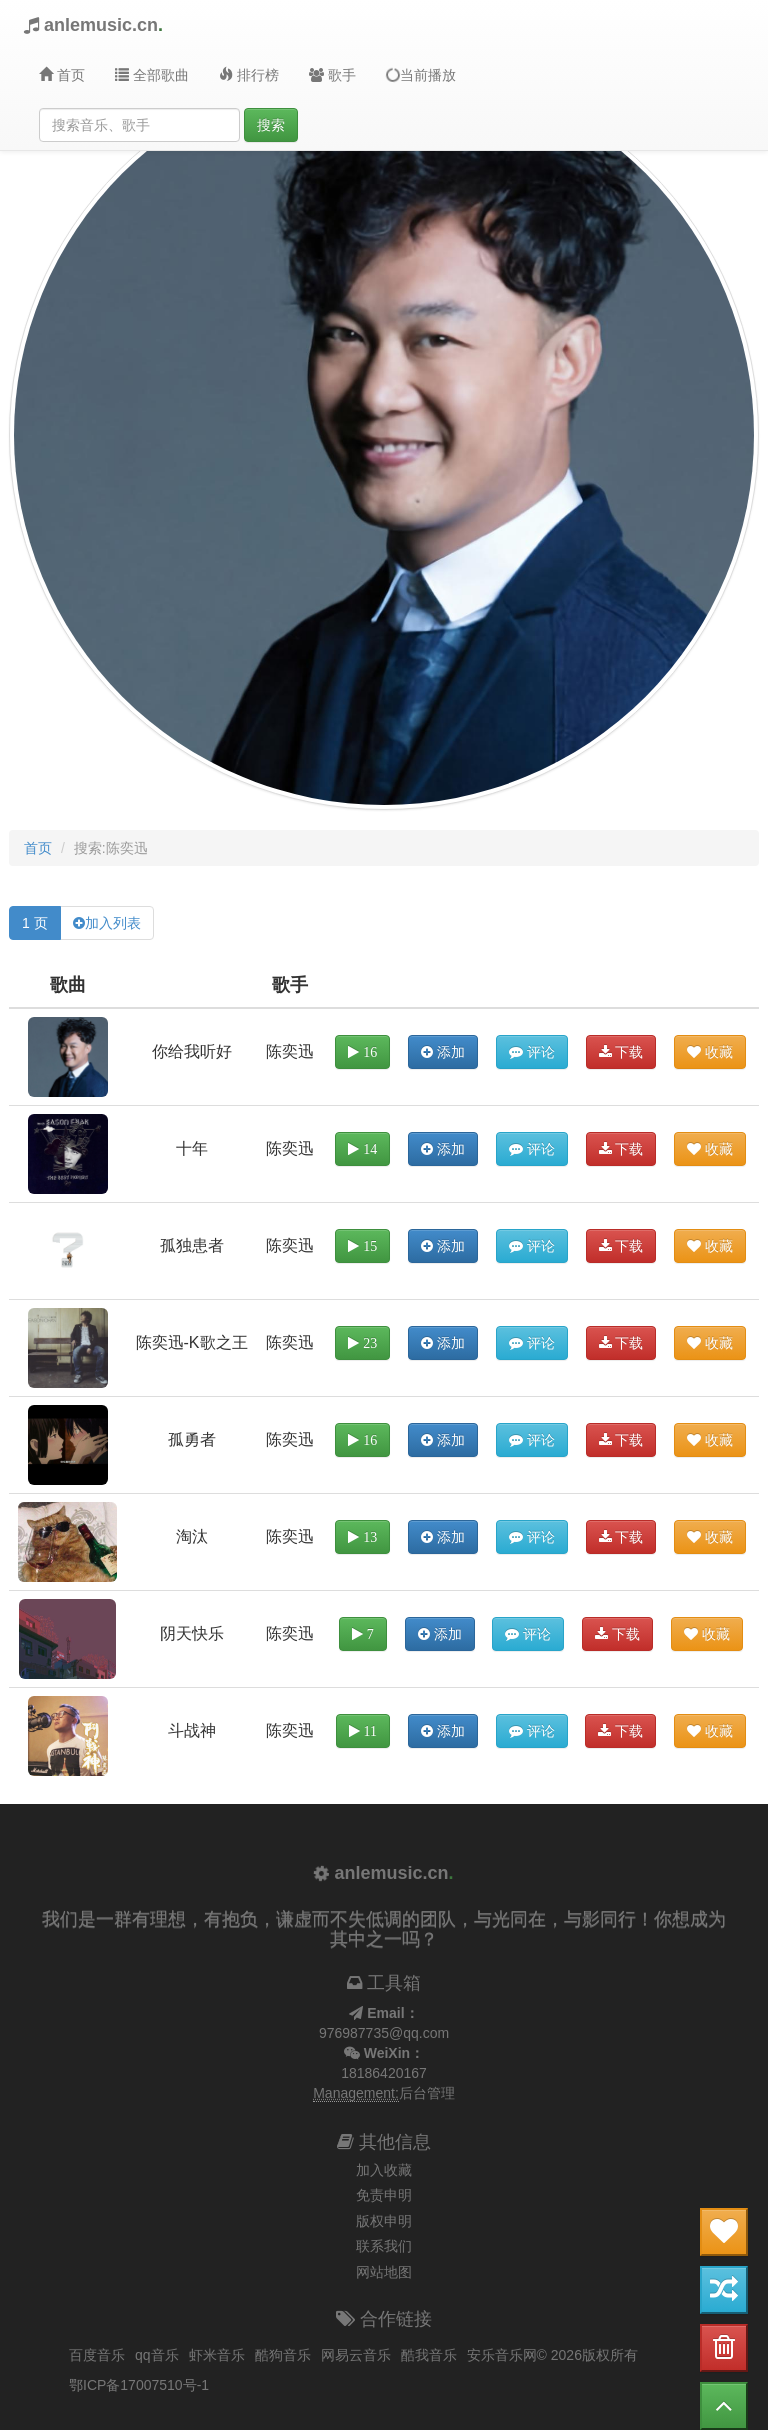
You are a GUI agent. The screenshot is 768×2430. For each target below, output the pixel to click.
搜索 (271, 125)
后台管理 (427, 2093)
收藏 (710, 1052)
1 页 (35, 923)
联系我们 (384, 2246)
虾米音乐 (217, 2355)
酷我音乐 (429, 2355)
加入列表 (113, 923)
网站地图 (384, 2272)
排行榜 (249, 75)
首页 (62, 75)
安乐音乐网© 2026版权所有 (552, 2355)
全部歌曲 (152, 75)
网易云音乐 (356, 2355)
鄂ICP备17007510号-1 (139, 2385)
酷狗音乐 (283, 2355)
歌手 (332, 75)
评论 (532, 1052)
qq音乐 (157, 2355)
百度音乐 (97, 2355)
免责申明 (384, 2195)
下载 (621, 1052)
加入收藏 (384, 2170)
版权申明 (384, 2221)
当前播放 (419, 74)
